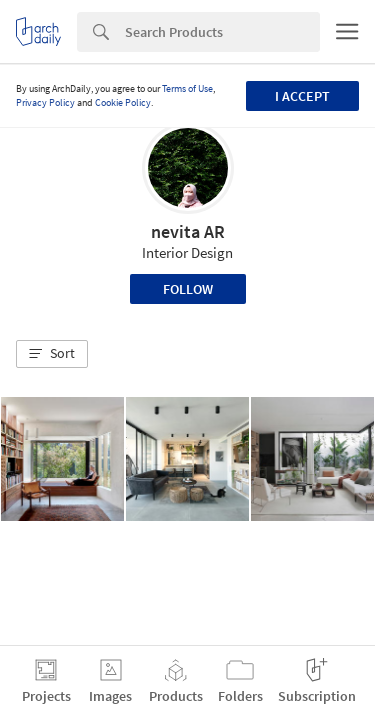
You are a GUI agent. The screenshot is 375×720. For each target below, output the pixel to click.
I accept (302, 96)
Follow (188, 289)
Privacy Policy (45, 102)
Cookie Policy (123, 102)
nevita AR (188, 231)
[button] (52, 354)
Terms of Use (187, 88)
